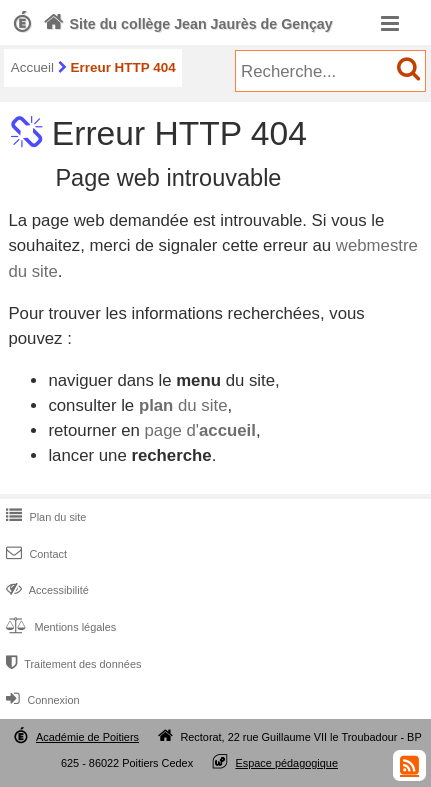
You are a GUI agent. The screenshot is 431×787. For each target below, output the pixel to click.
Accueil (32, 67)
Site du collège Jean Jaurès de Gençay (186, 24)
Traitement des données (71, 664)
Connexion (40, 700)
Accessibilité (45, 590)
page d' (199, 430)
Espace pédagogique (286, 763)
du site (183, 405)
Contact (34, 554)
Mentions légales (59, 627)
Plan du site (44, 517)
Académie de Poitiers (87, 737)
